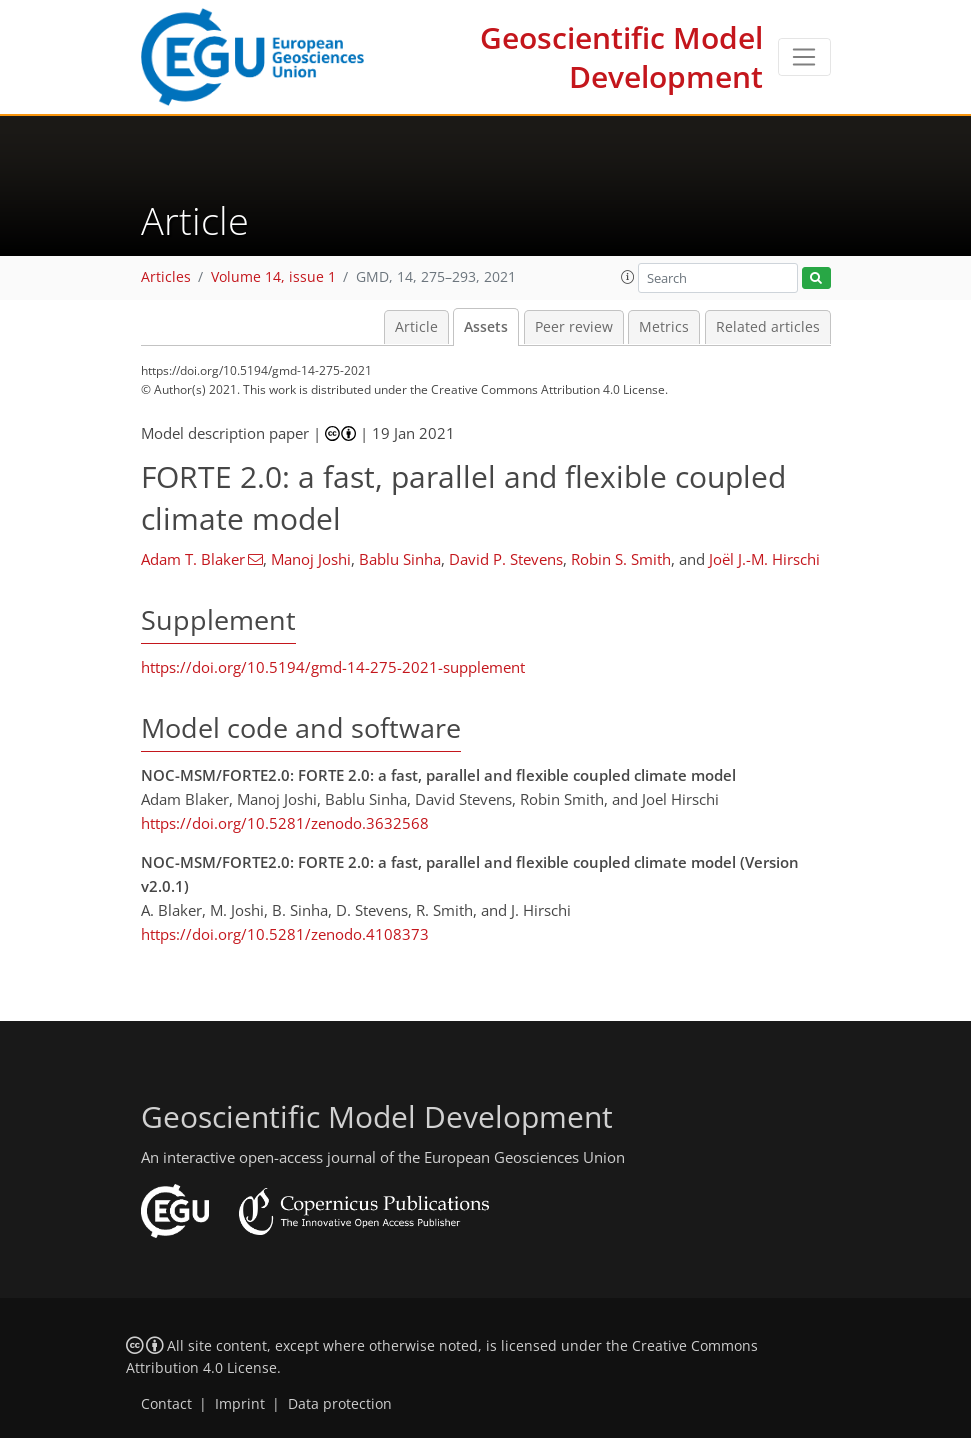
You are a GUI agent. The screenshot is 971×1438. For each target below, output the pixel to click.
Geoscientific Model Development (621, 57)
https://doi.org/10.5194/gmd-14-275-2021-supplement (333, 667)
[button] (628, 277)
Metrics (664, 327)
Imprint (240, 1404)
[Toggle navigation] (804, 57)
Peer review (574, 327)
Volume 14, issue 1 (273, 277)
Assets (486, 327)
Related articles (768, 327)
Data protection (340, 1404)
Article (416, 327)
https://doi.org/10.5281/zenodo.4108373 (285, 934)
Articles (166, 277)
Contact (166, 1404)
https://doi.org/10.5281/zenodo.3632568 (285, 823)
